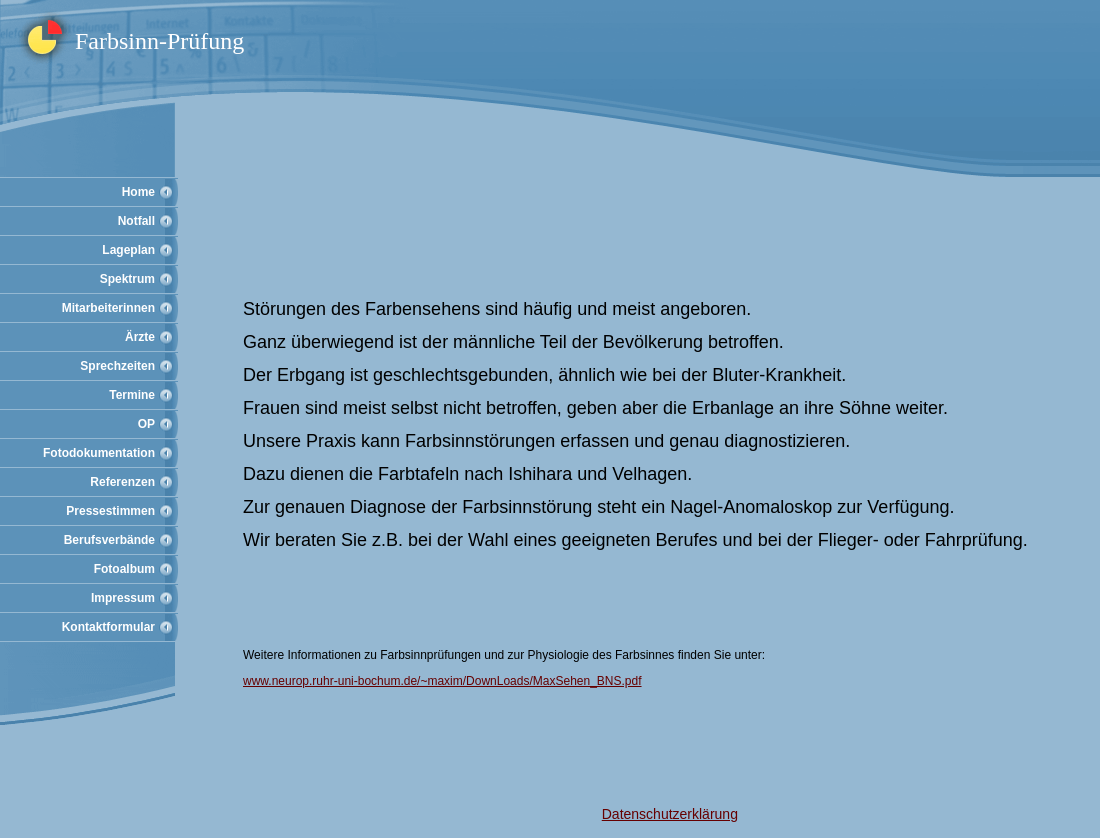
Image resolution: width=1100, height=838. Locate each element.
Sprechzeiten (117, 366)
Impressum (123, 598)
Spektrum (127, 279)
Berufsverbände (109, 540)
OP (146, 424)
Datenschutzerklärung (670, 814)
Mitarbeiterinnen (108, 308)
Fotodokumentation (99, 453)
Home (138, 192)
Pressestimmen (110, 511)
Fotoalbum (124, 569)
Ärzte (140, 337)
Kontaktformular (108, 627)
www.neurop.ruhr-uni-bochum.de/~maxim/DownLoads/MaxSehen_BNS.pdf (442, 681)
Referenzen (122, 482)
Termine (132, 395)
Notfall (136, 221)
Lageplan (128, 250)
